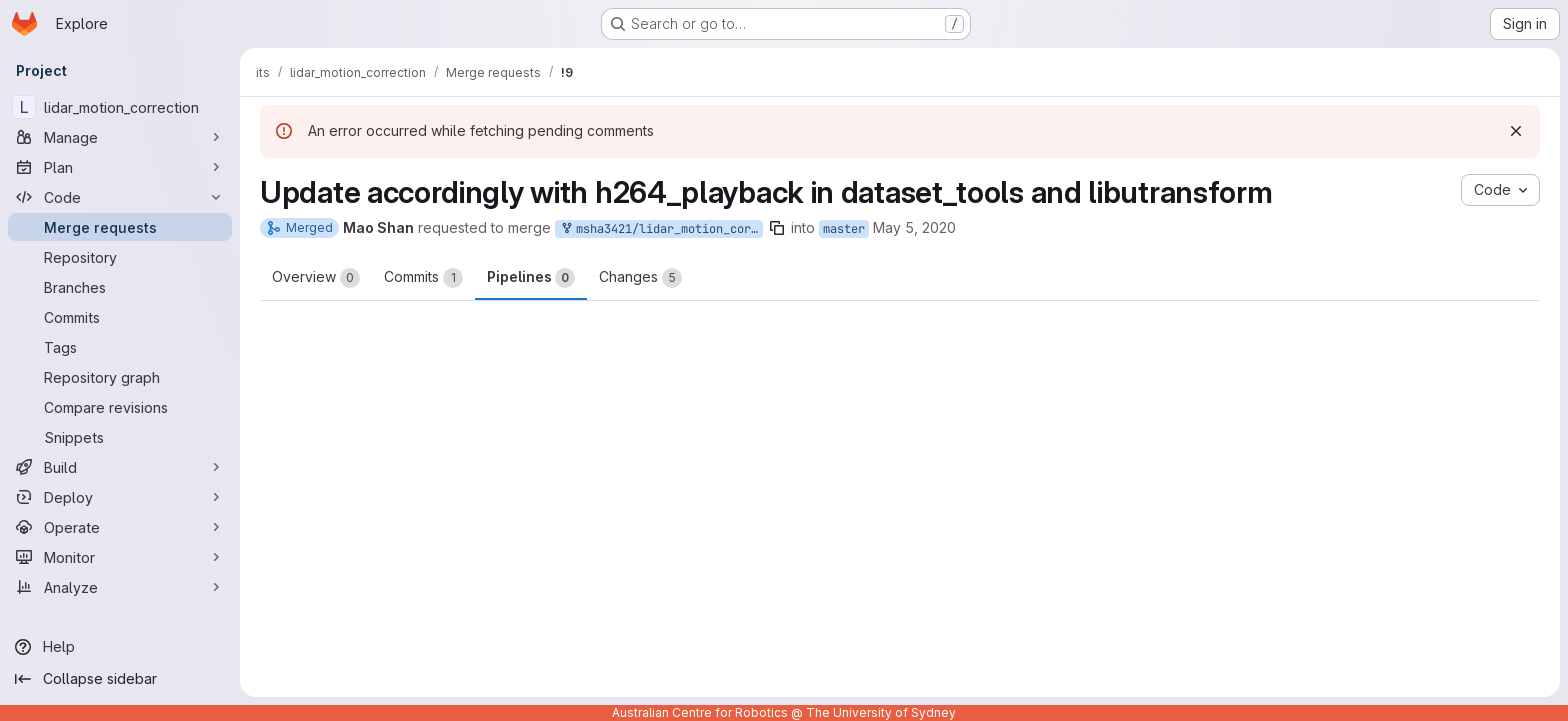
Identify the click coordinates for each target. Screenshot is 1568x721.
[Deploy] (120, 497)
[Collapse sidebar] (120, 679)
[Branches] (120, 287)
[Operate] (120, 527)
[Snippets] (120, 437)
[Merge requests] (120, 227)
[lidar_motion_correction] (120, 107)
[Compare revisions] (120, 407)
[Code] (120, 197)
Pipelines (531, 278)
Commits (423, 278)
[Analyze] (120, 587)
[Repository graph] (120, 377)
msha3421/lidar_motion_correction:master (661, 229)
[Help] (120, 647)
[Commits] (120, 317)
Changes (640, 278)
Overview (316, 278)
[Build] (120, 467)
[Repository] (120, 257)
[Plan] (120, 167)
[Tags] (120, 347)
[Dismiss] (1516, 131)
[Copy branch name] (777, 228)
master (844, 229)
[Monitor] (120, 557)
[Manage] (120, 137)
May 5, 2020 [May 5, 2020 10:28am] (914, 227)
